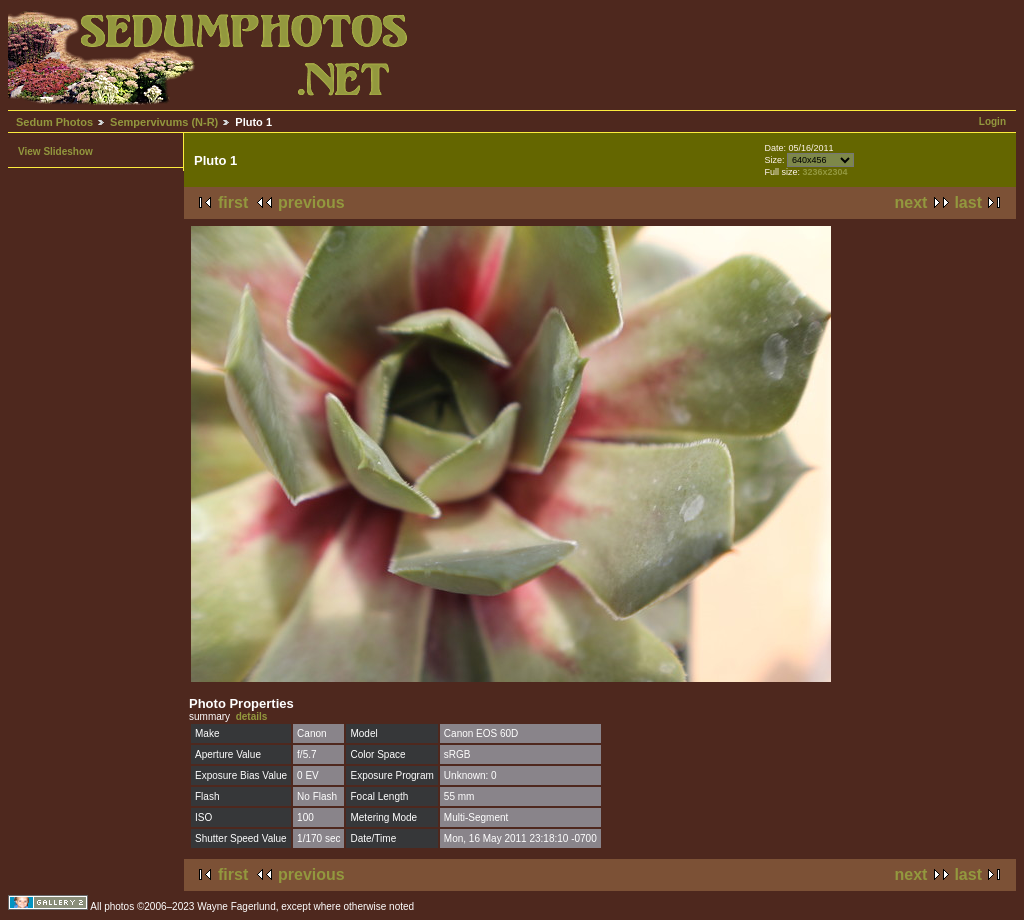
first (233, 202)
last (968, 202)
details (252, 716)
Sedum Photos (54, 122)
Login (992, 121)
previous (311, 202)
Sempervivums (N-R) (164, 122)
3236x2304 (824, 172)
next (911, 202)
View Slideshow (55, 151)
